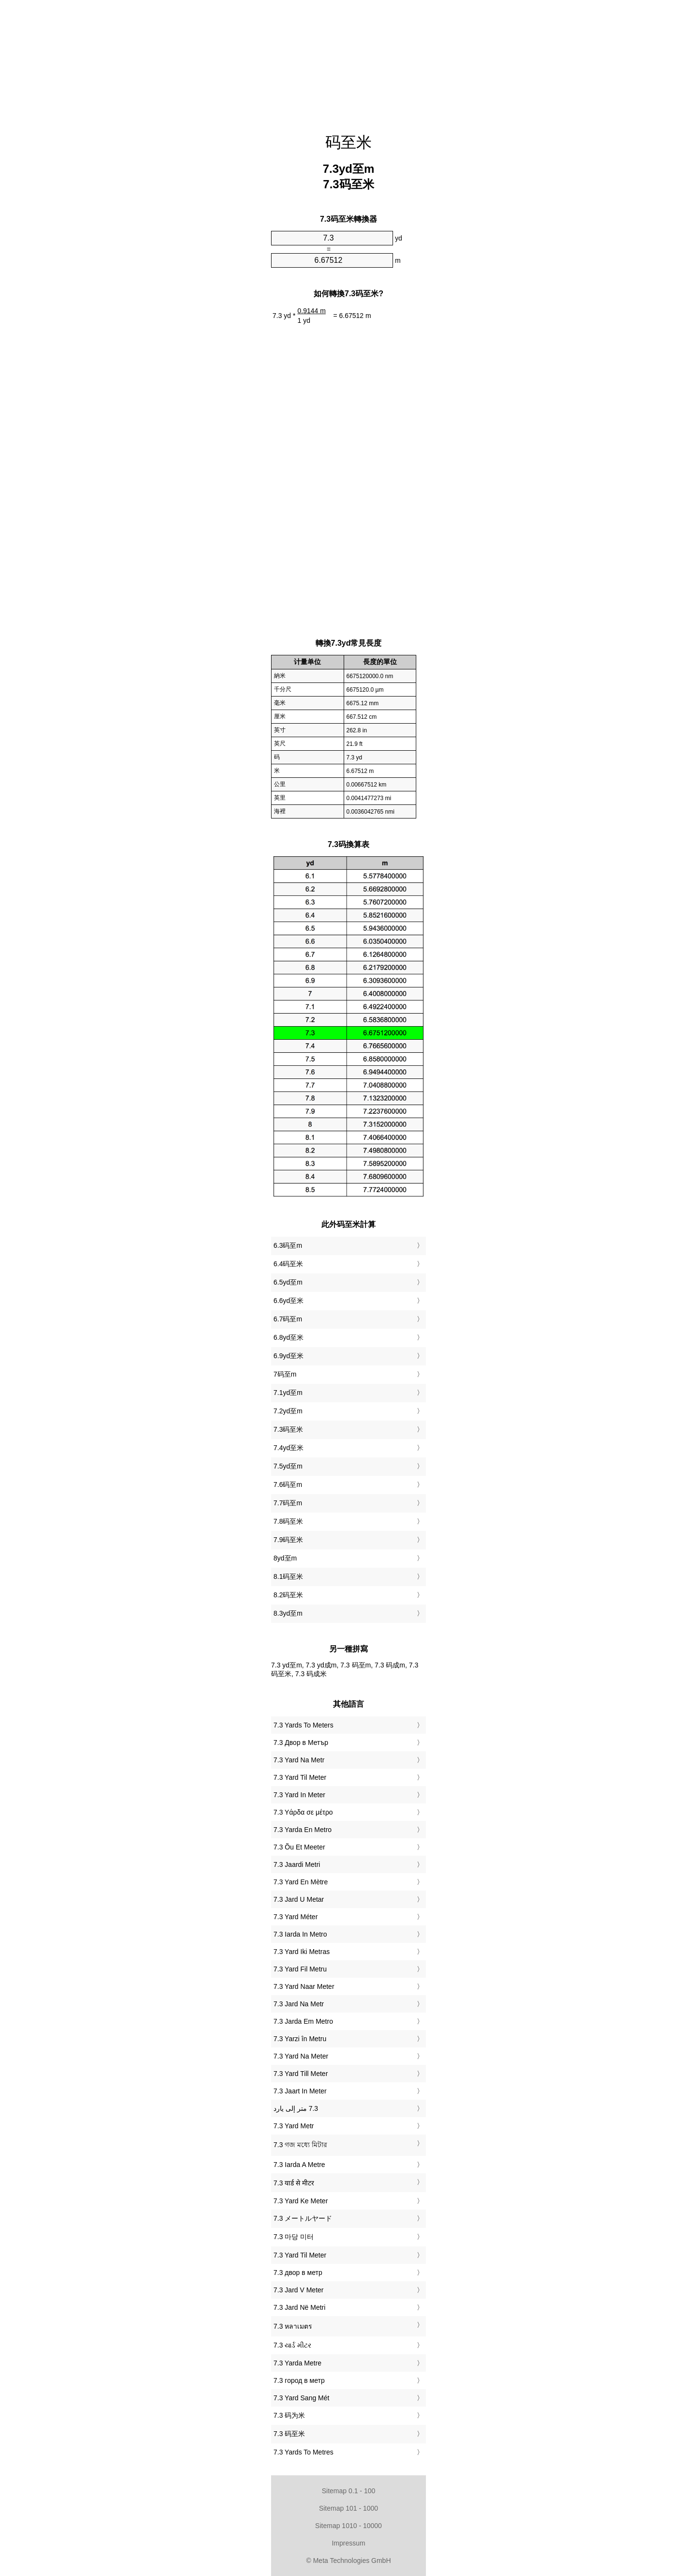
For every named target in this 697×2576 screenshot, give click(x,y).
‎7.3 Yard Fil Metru (300, 1969)
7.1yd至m (288, 1392)
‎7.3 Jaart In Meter (300, 2091)
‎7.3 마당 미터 (293, 2237)
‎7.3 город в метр (299, 2380)
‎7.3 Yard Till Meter (300, 2073)
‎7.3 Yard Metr (293, 2126)
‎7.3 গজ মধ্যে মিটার (300, 2145)
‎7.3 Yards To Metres (303, 2452)
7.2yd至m (288, 1411)
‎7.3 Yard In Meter (299, 1795)
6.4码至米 (288, 1264)
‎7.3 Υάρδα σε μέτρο (303, 1812)
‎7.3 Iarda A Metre (299, 2164)
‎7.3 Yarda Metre (297, 2363)
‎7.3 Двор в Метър (300, 1742)
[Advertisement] (348, 60)
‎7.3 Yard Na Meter (300, 2056)
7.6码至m (287, 1484)
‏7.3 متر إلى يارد (295, 2108)
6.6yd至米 (288, 1300)
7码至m (284, 1374)
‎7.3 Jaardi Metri (296, 1864)
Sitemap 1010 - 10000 (348, 2526)
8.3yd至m (288, 1613)
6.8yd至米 (288, 1337)
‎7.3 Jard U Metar (298, 1899)
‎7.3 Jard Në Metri (299, 2307)
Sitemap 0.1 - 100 (349, 2491)
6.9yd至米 (288, 1356)
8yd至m (285, 1558)
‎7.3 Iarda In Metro (300, 1934)
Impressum (348, 2543)
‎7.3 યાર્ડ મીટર (292, 2345)
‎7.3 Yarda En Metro (302, 1830)
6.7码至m (287, 1319)
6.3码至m (287, 1245)
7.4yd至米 (288, 1448)
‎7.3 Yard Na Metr (298, 1760)
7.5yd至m (288, 1466)
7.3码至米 (288, 1429)
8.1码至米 (288, 1576)
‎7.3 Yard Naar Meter (303, 1986)
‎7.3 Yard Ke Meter (300, 2201)
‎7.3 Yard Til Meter (299, 1777)
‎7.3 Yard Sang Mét (301, 2398)
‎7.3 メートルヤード (302, 2218)
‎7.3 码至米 (289, 2434)
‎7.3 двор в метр (297, 2272)
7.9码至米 (288, 1540)
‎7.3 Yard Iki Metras (301, 1951)
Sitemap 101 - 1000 (348, 2508)
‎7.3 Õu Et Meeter (299, 1847)
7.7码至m (287, 1503)
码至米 (348, 142)
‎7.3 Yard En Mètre (300, 1882)
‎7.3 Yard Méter (295, 1917)
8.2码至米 (288, 1595)
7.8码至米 (288, 1521)
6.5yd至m (288, 1282)
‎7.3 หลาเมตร (292, 2326)
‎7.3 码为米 (289, 2415)
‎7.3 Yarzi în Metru (299, 2039)
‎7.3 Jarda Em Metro (303, 2021)
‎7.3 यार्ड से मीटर (293, 2183)
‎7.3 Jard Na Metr (298, 2004)
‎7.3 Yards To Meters (303, 1725)
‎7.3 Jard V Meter (298, 2290)
